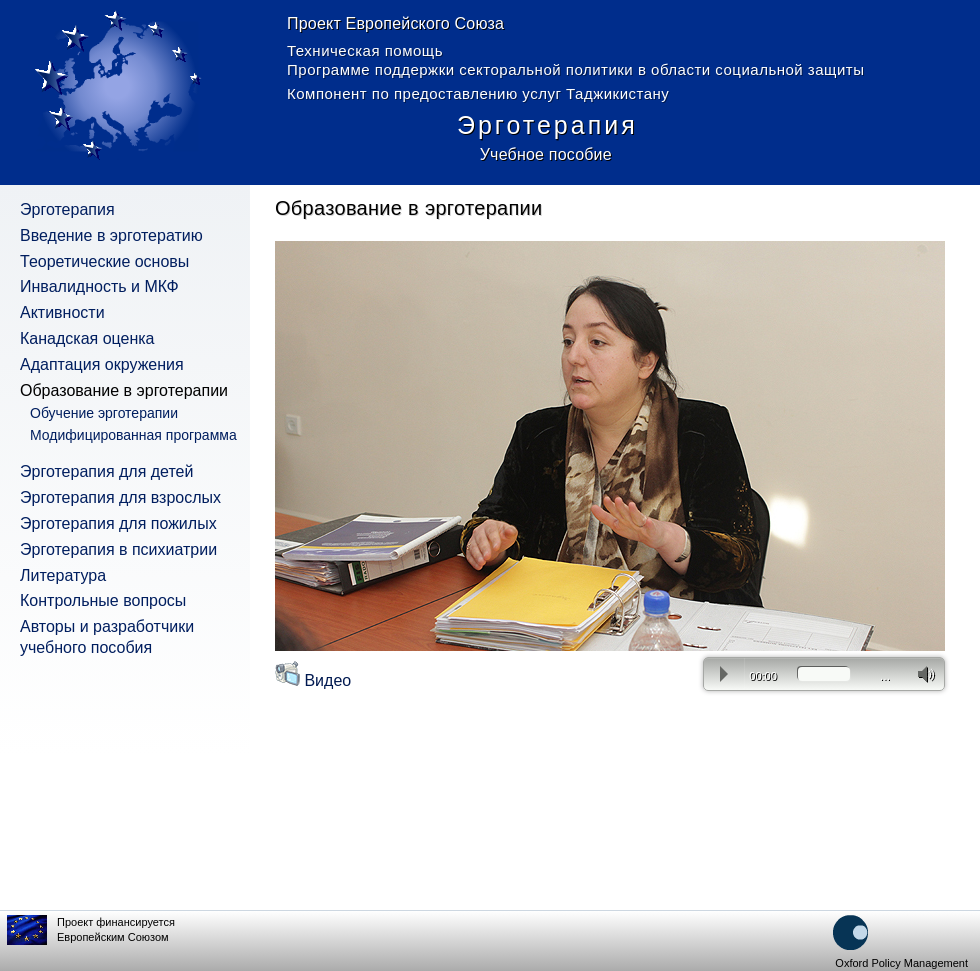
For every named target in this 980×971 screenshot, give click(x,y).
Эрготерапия (67, 209)
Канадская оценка (87, 338)
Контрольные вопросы (103, 600)
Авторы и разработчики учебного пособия (107, 637)
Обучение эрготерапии (104, 413)
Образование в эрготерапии (124, 390)
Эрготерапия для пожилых (118, 523)
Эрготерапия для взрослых (120, 497)
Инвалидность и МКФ (99, 286)
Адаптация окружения (102, 364)
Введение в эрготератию (111, 235)
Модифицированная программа (133, 435)
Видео (313, 680)
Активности (62, 312)
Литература (63, 575)
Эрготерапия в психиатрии (118, 549)
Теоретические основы (104, 261)
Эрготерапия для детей (106, 471)
